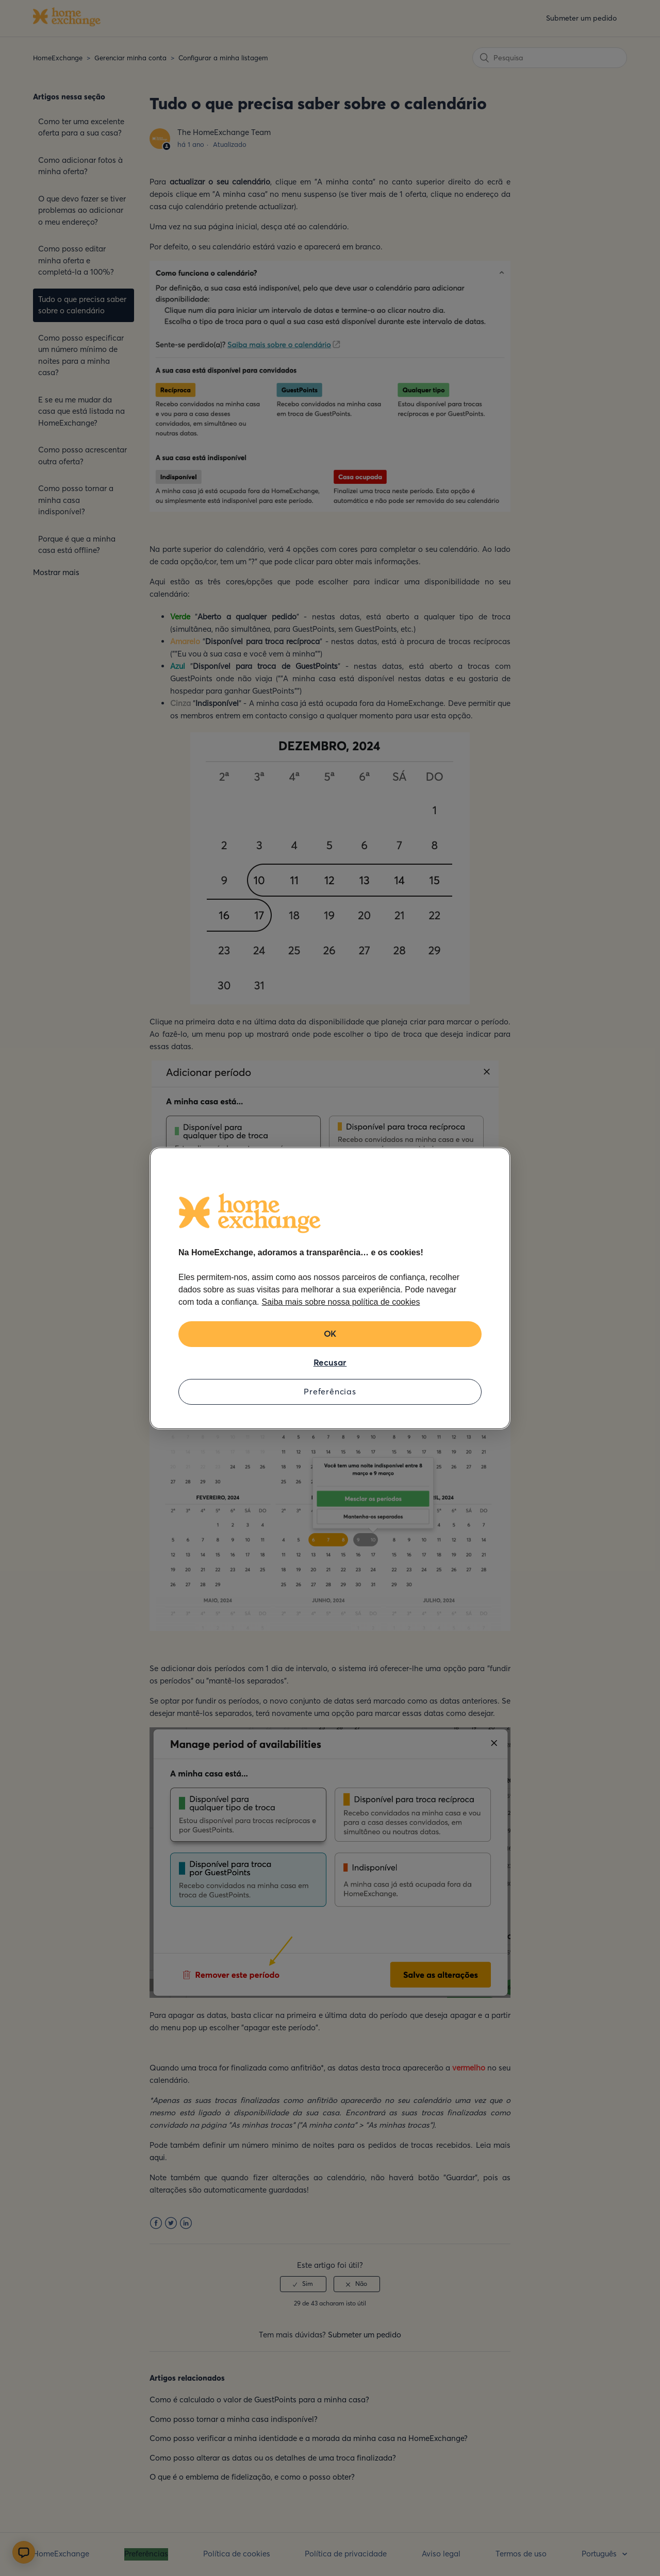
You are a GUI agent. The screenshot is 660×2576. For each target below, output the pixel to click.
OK (330, 1333)
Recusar (330, 1362)
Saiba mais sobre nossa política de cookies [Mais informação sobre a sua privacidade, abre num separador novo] (341, 1302)
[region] (330, 1288)
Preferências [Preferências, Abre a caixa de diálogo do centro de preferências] (330, 1391)
